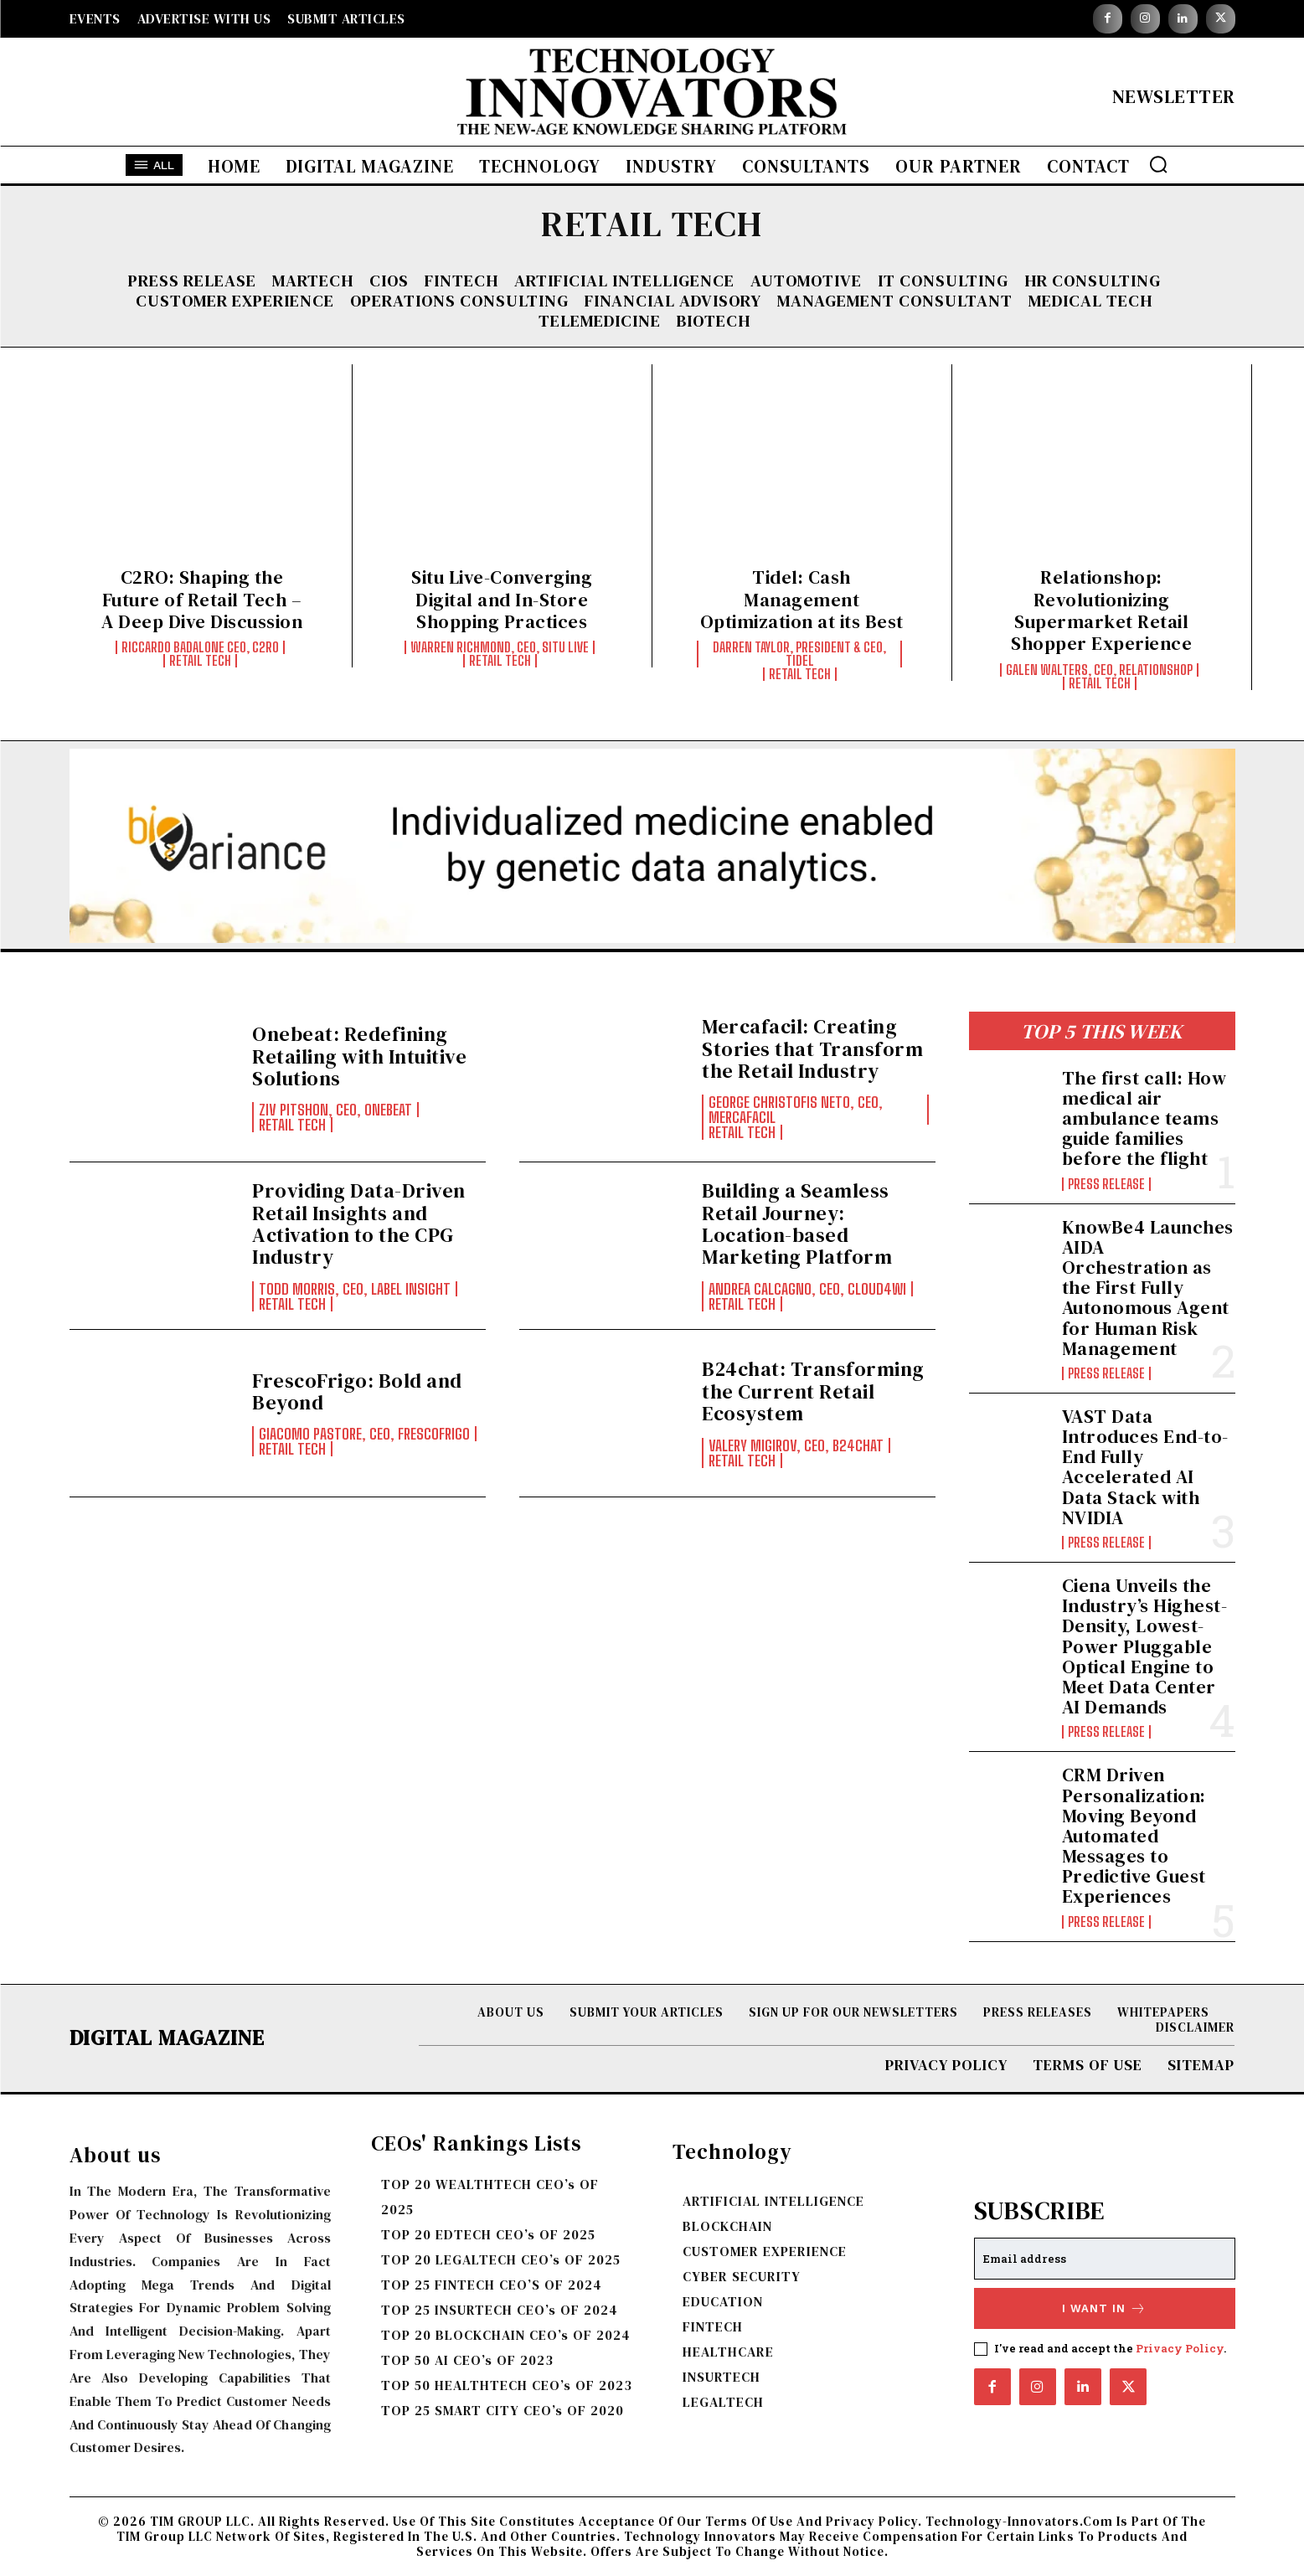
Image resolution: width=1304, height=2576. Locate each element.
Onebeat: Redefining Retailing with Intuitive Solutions (359, 1056)
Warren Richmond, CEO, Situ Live (499, 647)
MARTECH (312, 280)
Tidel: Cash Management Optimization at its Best (802, 599)
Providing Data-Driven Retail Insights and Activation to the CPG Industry (359, 1223)
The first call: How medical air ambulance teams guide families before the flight (1144, 1118)
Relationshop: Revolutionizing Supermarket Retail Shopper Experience (1101, 610)
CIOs (389, 280)
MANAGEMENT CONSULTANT (895, 301)
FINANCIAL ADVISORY (673, 301)
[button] (1158, 164)
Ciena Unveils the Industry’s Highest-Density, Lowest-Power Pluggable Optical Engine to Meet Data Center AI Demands (1145, 1646)
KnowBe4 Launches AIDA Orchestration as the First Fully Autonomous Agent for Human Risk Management (1148, 1287)
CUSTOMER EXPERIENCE (235, 301)
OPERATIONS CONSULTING (459, 301)
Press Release (192, 280)
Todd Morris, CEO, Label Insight (355, 1288)
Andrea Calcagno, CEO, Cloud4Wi (807, 1288)
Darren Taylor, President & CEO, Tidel (799, 654)
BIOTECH (713, 321)
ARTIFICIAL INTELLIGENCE (624, 280)
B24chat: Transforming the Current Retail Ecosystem (813, 1391)
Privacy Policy (1180, 2348)
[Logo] (652, 96)
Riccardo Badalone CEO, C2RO (200, 647)
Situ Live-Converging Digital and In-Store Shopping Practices (501, 599)
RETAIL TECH (200, 660)
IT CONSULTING (943, 280)
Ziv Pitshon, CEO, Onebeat (335, 1109)
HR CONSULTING (1092, 280)
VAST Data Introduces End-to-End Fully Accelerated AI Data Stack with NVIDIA (1145, 1467)
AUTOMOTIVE (806, 280)
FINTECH (461, 280)
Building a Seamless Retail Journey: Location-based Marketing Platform (797, 1223)
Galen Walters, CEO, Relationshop (1099, 670)
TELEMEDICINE (600, 321)
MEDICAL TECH (1090, 301)
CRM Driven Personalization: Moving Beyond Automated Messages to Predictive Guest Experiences (1134, 1835)
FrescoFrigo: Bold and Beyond (357, 1391)
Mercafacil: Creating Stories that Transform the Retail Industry (812, 1048)
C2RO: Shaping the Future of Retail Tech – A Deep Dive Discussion (201, 599)
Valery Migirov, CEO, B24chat (796, 1445)
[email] (1104, 2259)
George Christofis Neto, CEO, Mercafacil (796, 1110)
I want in (1104, 2308)
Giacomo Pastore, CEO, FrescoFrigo (364, 1433)
